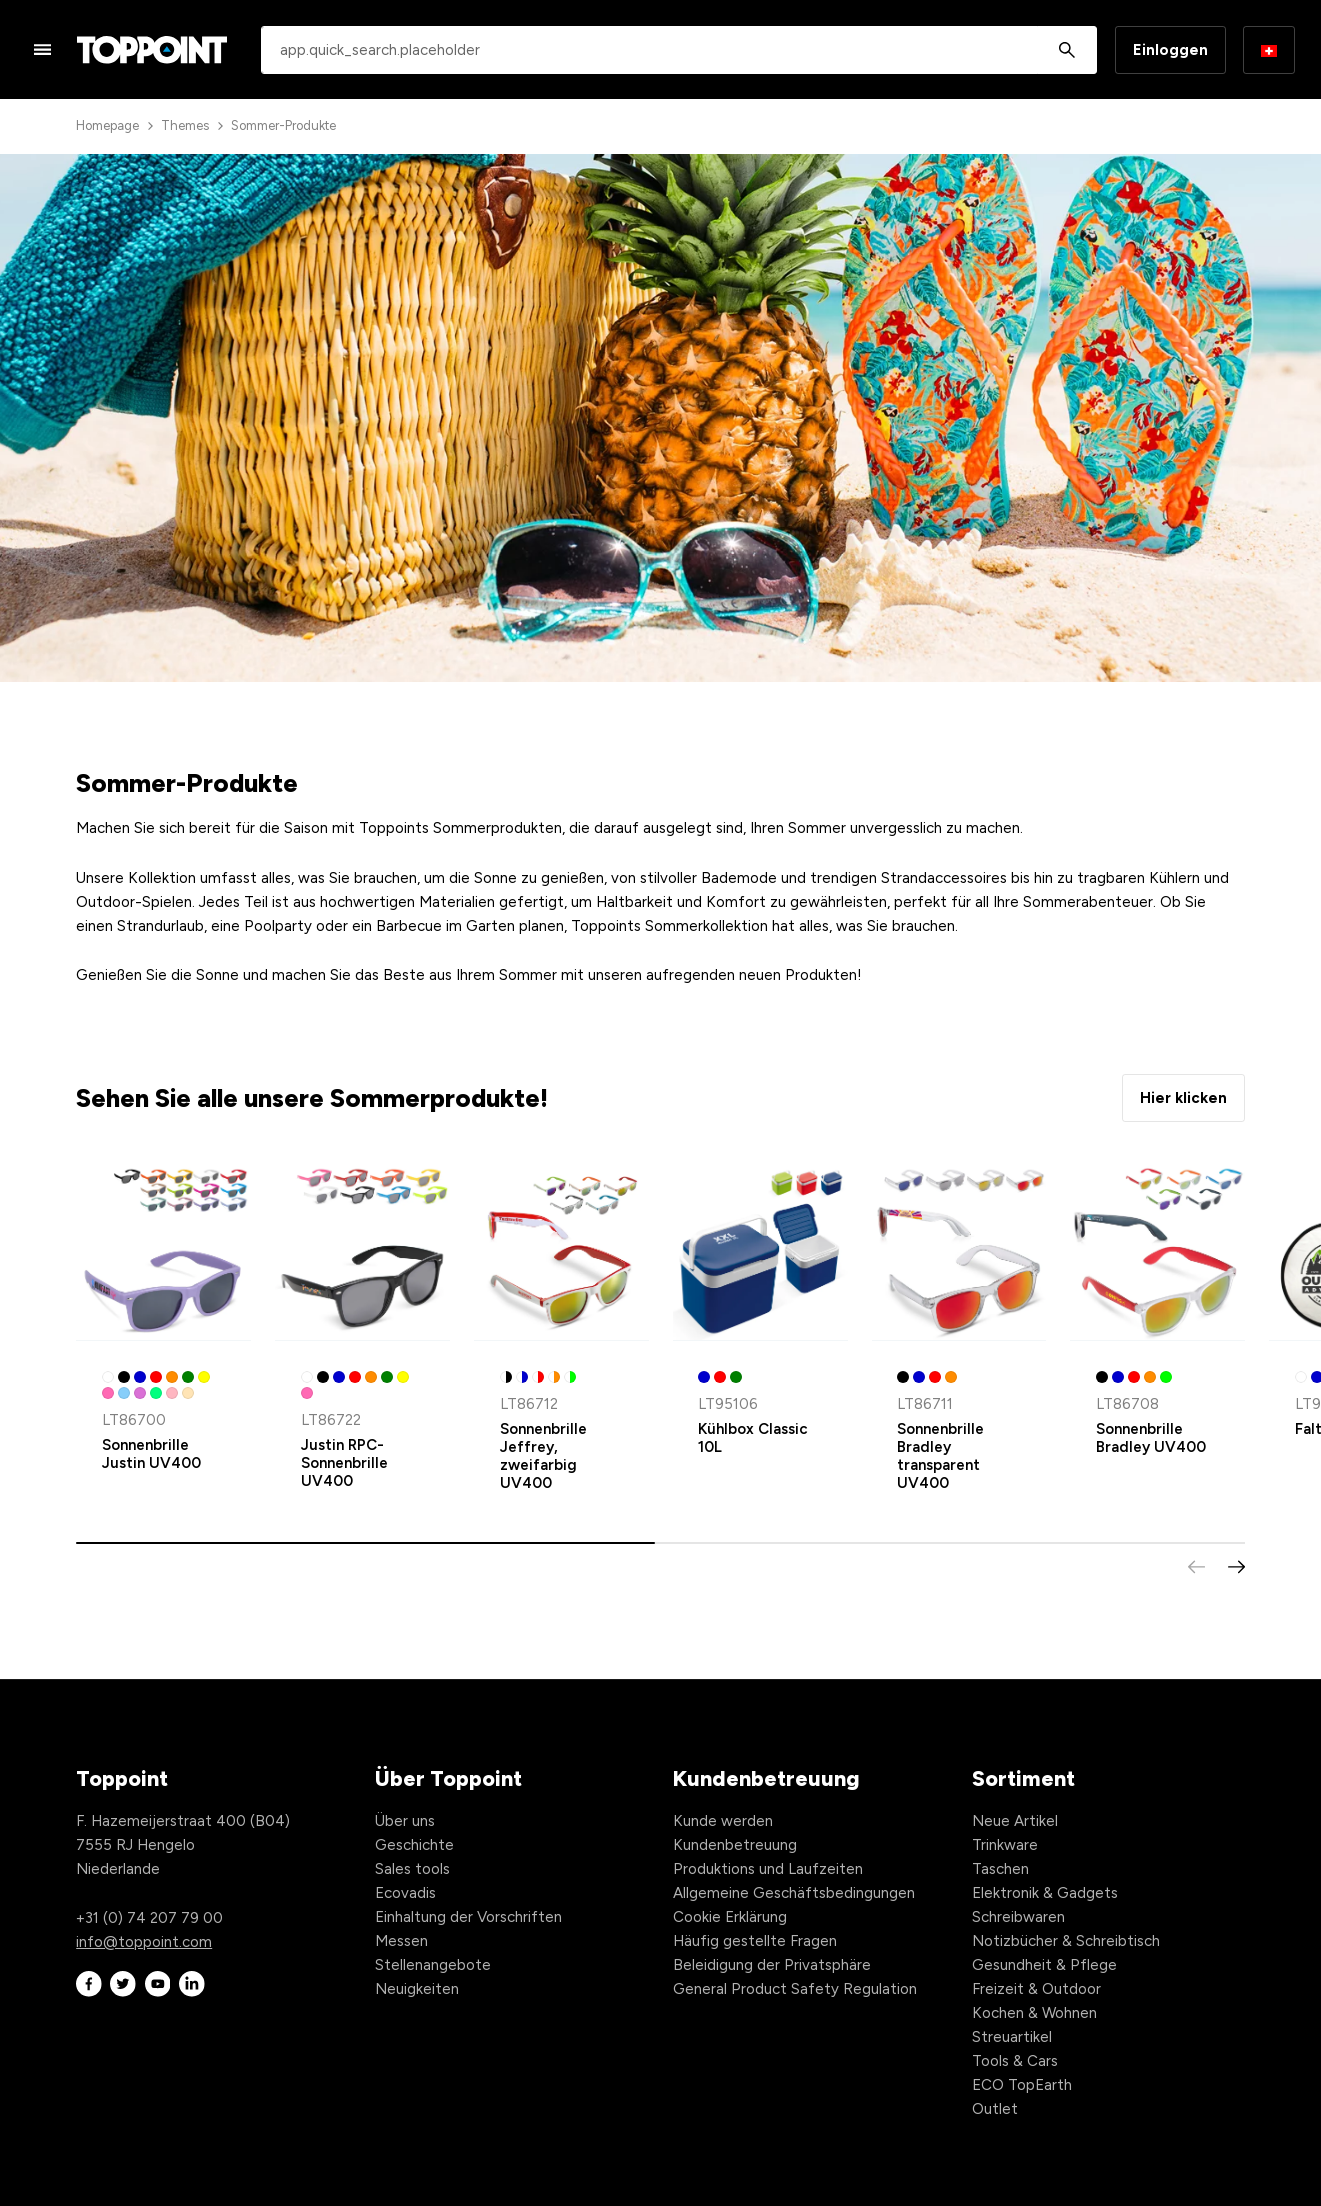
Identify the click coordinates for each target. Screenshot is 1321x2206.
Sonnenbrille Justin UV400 (151, 1454)
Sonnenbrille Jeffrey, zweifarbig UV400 (543, 1456)
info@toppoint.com (144, 1942)
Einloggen (1170, 50)
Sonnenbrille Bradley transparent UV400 (940, 1456)
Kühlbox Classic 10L (753, 1438)
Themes (185, 125)
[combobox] (679, 50)
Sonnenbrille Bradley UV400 (1151, 1438)
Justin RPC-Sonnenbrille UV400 (344, 1463)
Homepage (107, 125)
